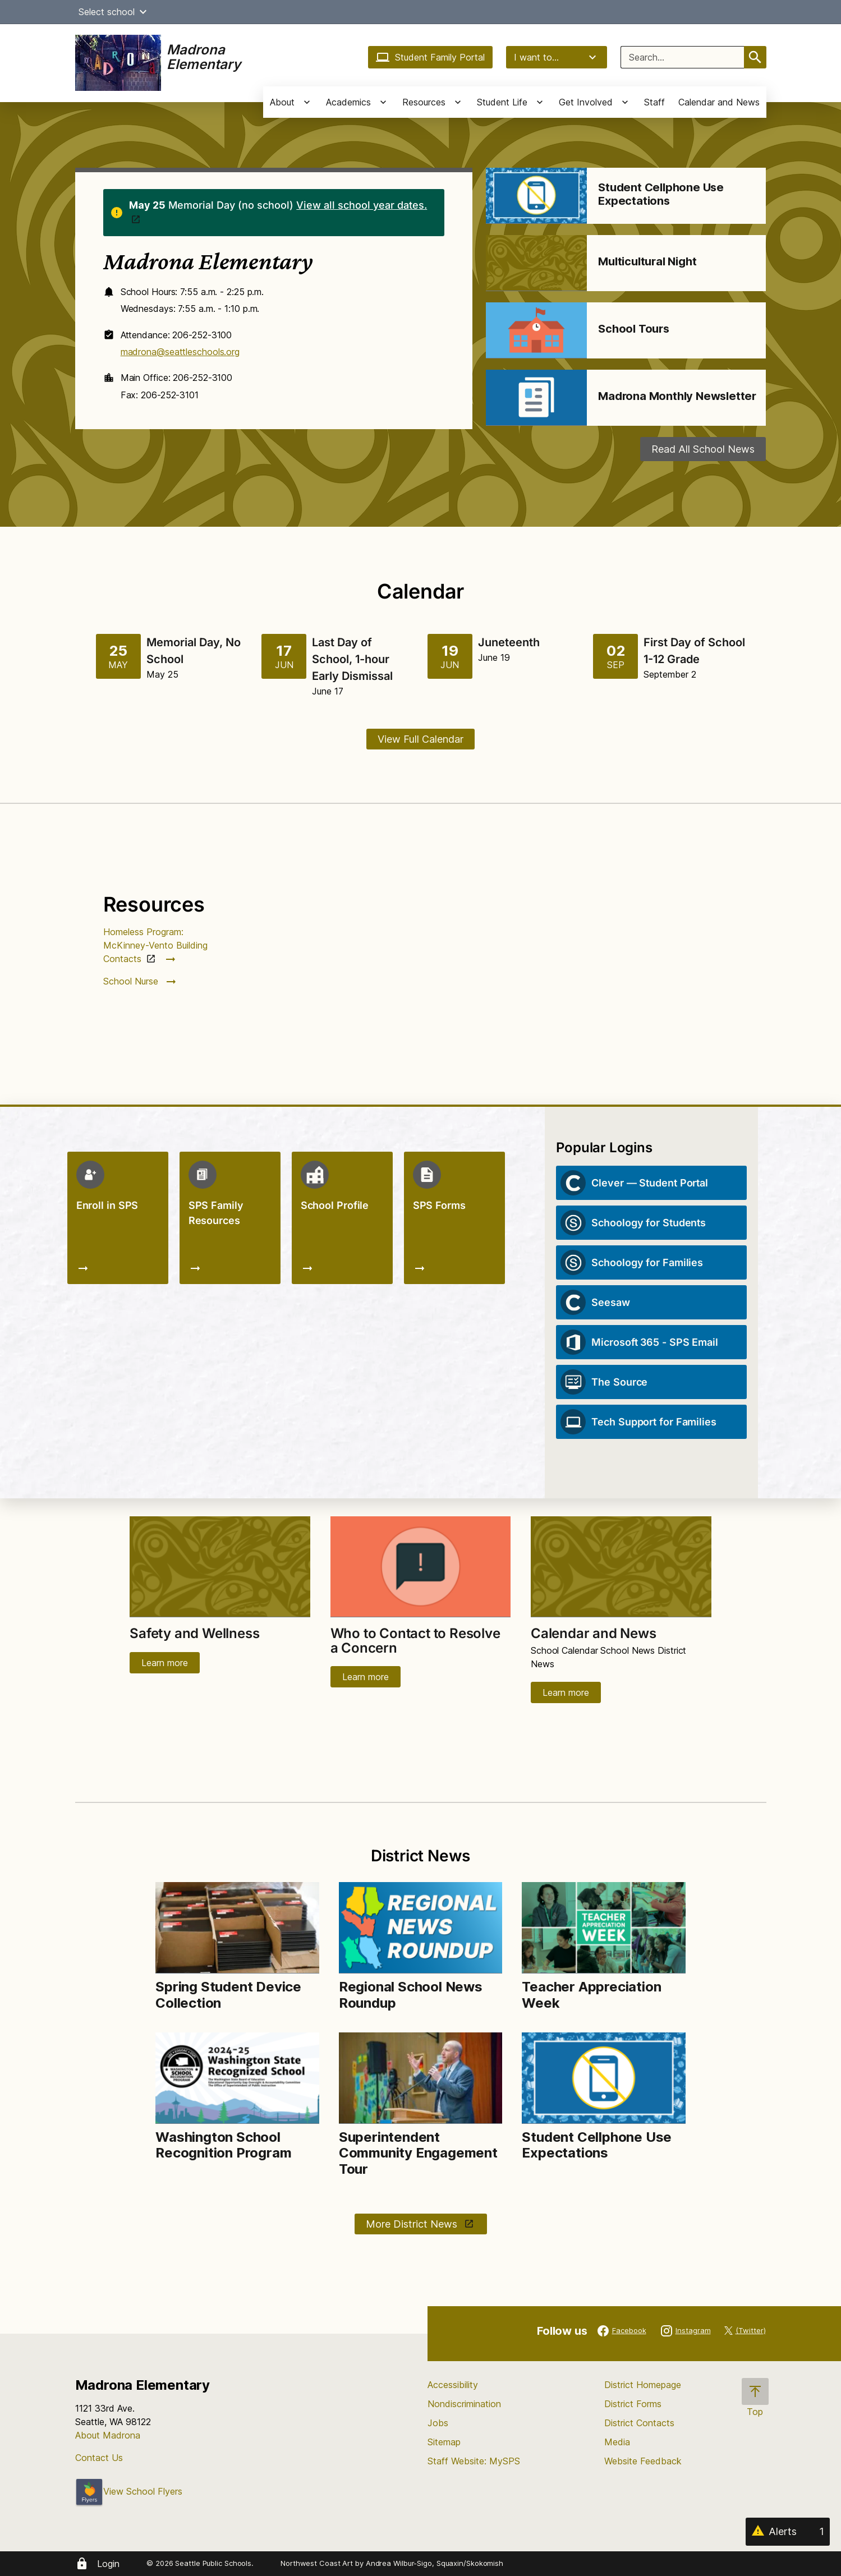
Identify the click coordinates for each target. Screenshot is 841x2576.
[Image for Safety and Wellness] (220, 1566)
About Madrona (107, 2435)
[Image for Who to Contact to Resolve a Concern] (420, 1566)
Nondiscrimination (464, 2403)
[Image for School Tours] (536, 330)
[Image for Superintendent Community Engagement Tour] (420, 2078)
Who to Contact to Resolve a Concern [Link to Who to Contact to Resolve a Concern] (415, 1640)
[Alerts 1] (788, 2532)
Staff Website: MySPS (474, 2461)
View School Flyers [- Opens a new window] (128, 2491)
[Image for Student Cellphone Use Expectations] (536, 196)
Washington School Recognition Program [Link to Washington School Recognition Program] (225, 2145)
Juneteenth (509, 642)
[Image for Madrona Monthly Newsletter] (536, 398)
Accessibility (453, 2384)
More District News (413, 2224)
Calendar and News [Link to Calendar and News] (593, 1633)
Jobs (438, 2422)
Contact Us (99, 2457)
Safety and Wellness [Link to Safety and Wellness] (194, 1633)
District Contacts (639, 2422)
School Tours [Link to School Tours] (633, 328)
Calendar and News (719, 102)
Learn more (164, 1662)
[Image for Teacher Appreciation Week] (603, 1928)
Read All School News (703, 449)
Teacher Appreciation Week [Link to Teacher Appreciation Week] (591, 1995)
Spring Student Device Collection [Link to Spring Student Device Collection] (228, 1995)
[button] (143, 12)
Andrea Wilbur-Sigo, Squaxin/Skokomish (434, 2563)
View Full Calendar (420, 739)
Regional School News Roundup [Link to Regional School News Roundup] (410, 1995)
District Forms (632, 2403)
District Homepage (642, 2384)
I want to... (556, 57)
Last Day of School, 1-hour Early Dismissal (352, 659)
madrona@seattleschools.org (180, 351)
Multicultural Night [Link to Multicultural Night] (647, 261)
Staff (654, 102)
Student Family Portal (430, 57)
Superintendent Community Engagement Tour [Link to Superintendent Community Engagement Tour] (418, 2153)
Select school (114, 12)
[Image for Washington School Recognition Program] (237, 2078)
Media (617, 2442)
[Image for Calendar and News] (621, 1566)
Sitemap (444, 2442)
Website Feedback (643, 2461)
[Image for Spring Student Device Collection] (237, 1928)
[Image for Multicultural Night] (536, 263)
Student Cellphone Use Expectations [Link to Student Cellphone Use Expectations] (661, 194)
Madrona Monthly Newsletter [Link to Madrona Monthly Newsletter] (677, 396)
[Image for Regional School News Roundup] (420, 1928)
